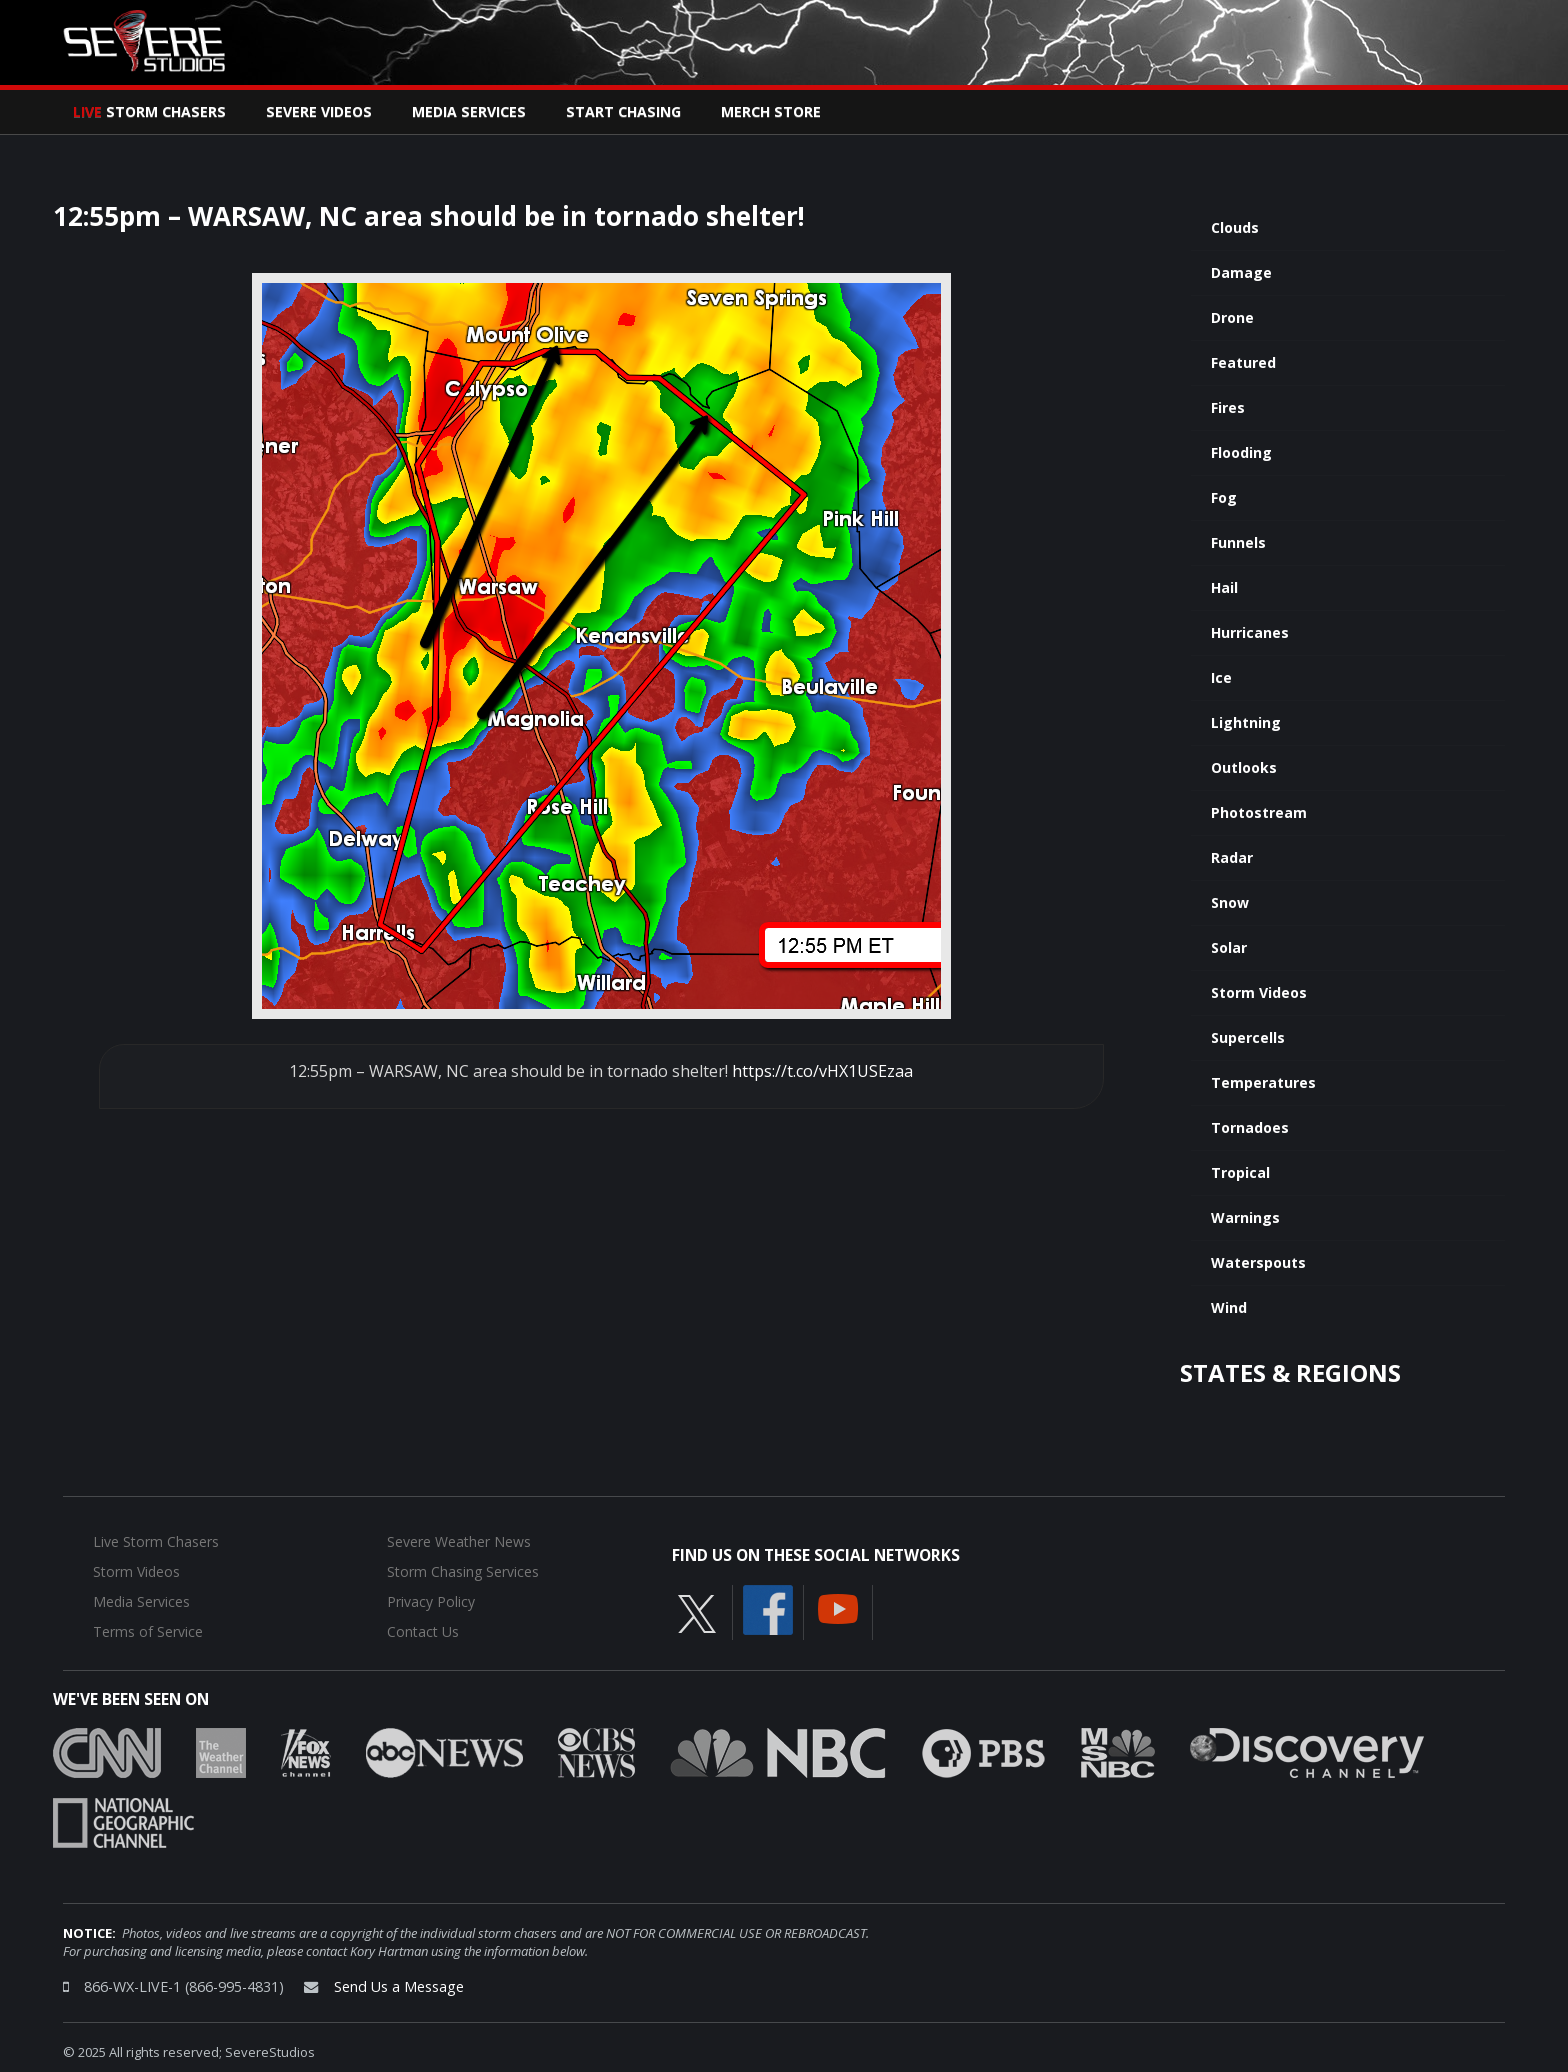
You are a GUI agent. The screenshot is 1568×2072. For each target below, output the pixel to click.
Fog (1224, 497)
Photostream (1259, 812)
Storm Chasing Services (463, 1571)
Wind (1229, 1307)
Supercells (1248, 1037)
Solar (1229, 947)
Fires (1228, 407)
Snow (1230, 902)
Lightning (1246, 722)
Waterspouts (1258, 1262)
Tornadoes (1250, 1127)
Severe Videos (319, 111)
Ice (1221, 677)
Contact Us (423, 1631)
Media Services (469, 111)
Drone (1232, 317)
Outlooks (1244, 767)
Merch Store (771, 111)
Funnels (1238, 542)
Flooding (1241, 452)
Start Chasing (623, 111)
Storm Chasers (149, 111)
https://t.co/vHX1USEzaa (822, 1071)
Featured (1243, 362)
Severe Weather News (459, 1541)
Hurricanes (1250, 632)
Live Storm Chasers (156, 1541)
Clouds (1235, 227)
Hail (1224, 587)
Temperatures (1263, 1082)
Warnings (1245, 1217)
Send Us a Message (399, 1986)
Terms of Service (148, 1631)
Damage (1241, 272)
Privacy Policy (431, 1601)
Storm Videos (1259, 992)
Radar (1232, 857)
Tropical (1240, 1172)
